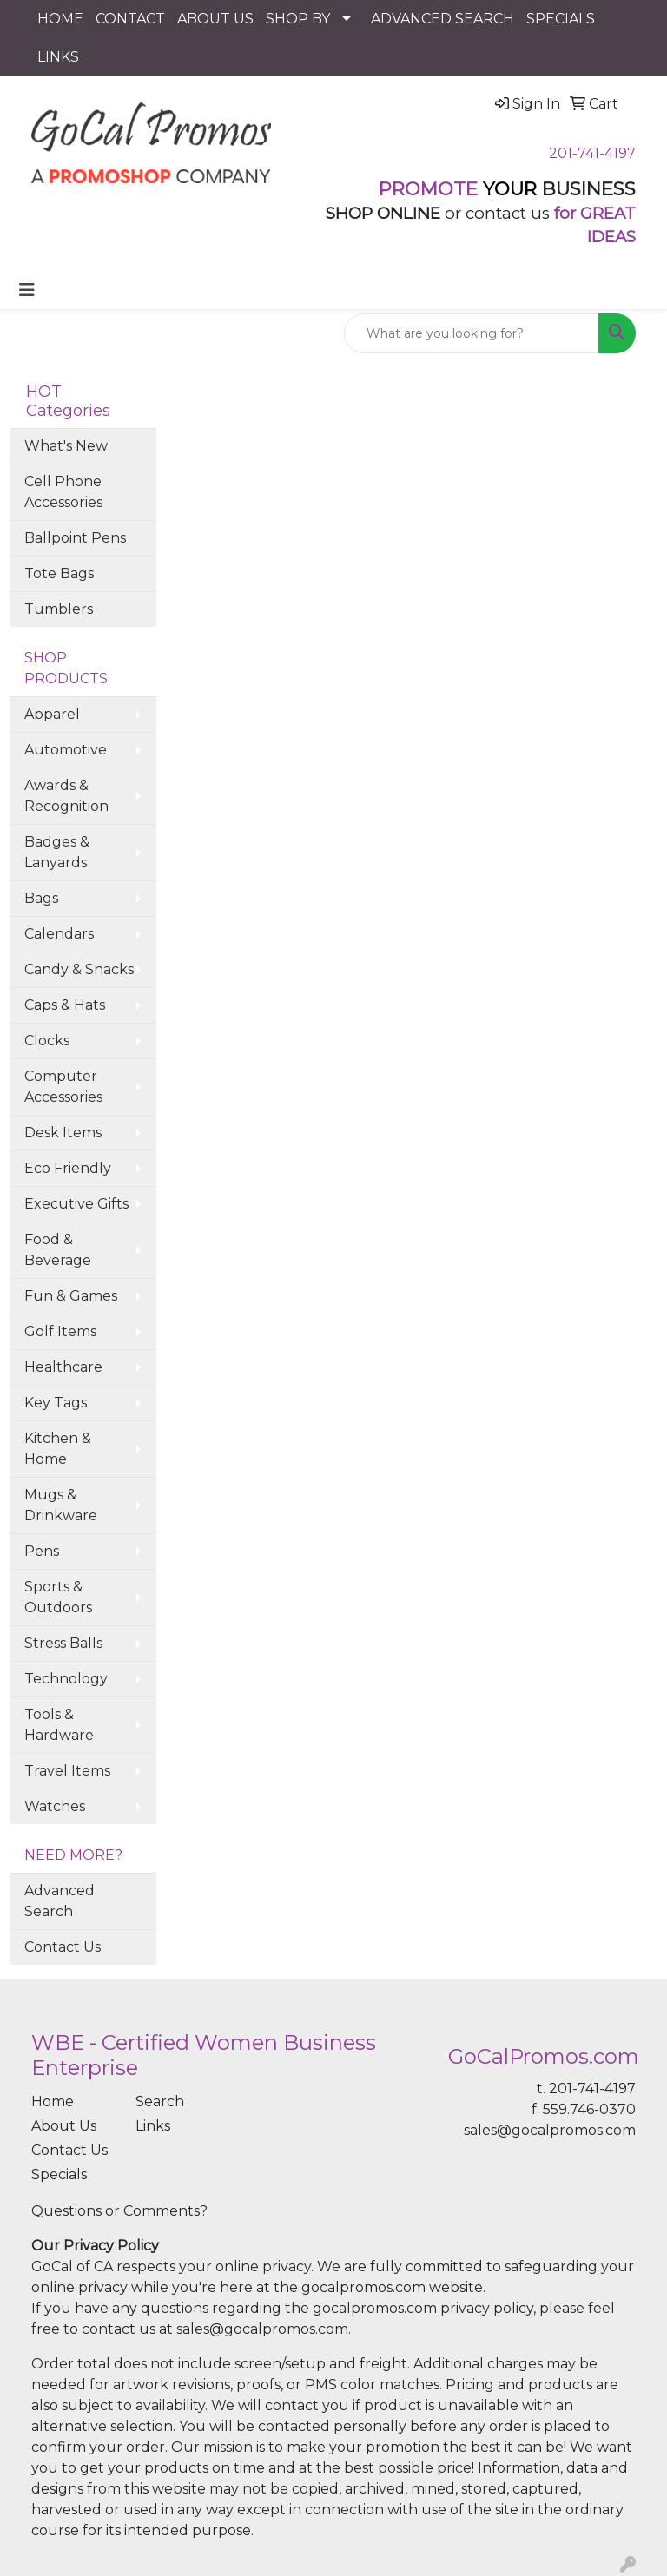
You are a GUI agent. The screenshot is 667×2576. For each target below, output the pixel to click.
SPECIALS (560, 18)
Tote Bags (59, 573)
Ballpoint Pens (75, 538)
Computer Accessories (63, 1086)
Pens (41, 1551)
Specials (59, 2174)
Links (152, 2126)
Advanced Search (59, 1901)
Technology (66, 1678)
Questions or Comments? (119, 2211)
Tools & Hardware (59, 1724)
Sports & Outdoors (58, 1597)
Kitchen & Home (57, 1448)
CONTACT (130, 18)
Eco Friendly (67, 1168)
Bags (41, 898)
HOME (60, 18)
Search (159, 2101)
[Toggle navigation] (27, 290)
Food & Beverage (57, 1249)
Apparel (52, 714)
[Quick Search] (471, 333)
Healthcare (63, 1367)
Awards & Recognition (66, 795)
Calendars (59, 934)
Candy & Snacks (79, 969)
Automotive (65, 749)
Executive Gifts (76, 1204)
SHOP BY (298, 18)
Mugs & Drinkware (60, 1505)
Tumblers (58, 609)
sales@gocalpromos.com (550, 2130)
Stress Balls (63, 1643)
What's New (66, 446)
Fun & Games (70, 1296)
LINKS (58, 57)
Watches (54, 1806)
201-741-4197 (592, 153)
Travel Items (67, 1770)
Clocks (46, 1040)
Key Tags (55, 1402)
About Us (63, 2126)
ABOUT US (215, 18)
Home (52, 2101)
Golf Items (60, 1331)
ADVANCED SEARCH (442, 18)
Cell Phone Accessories (63, 492)
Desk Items (63, 1132)
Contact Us (62, 1947)
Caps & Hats (64, 1005)
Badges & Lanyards (56, 852)
